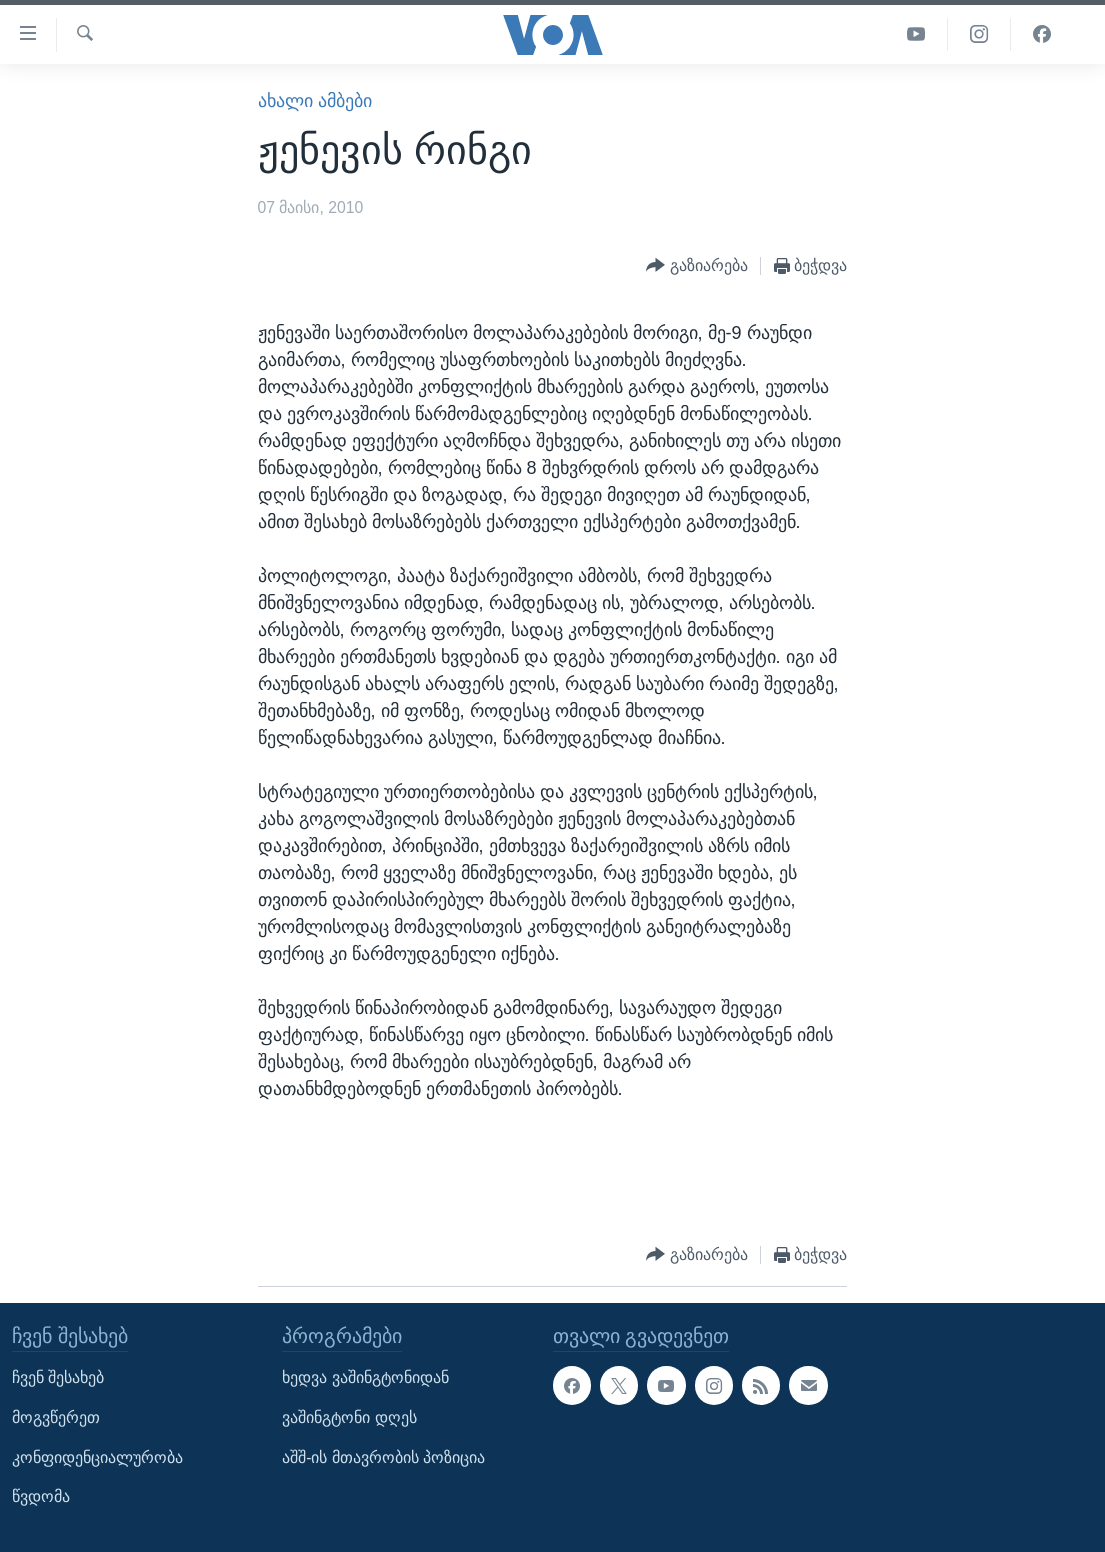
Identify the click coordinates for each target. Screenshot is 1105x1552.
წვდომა (41, 1496)
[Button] (697, 266)
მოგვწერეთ (56, 1417)
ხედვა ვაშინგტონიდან (365, 1377)
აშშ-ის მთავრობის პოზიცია (383, 1456)
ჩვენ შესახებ (58, 1377)
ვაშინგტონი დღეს (349, 1417)
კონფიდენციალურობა (97, 1456)
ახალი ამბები (315, 101)
